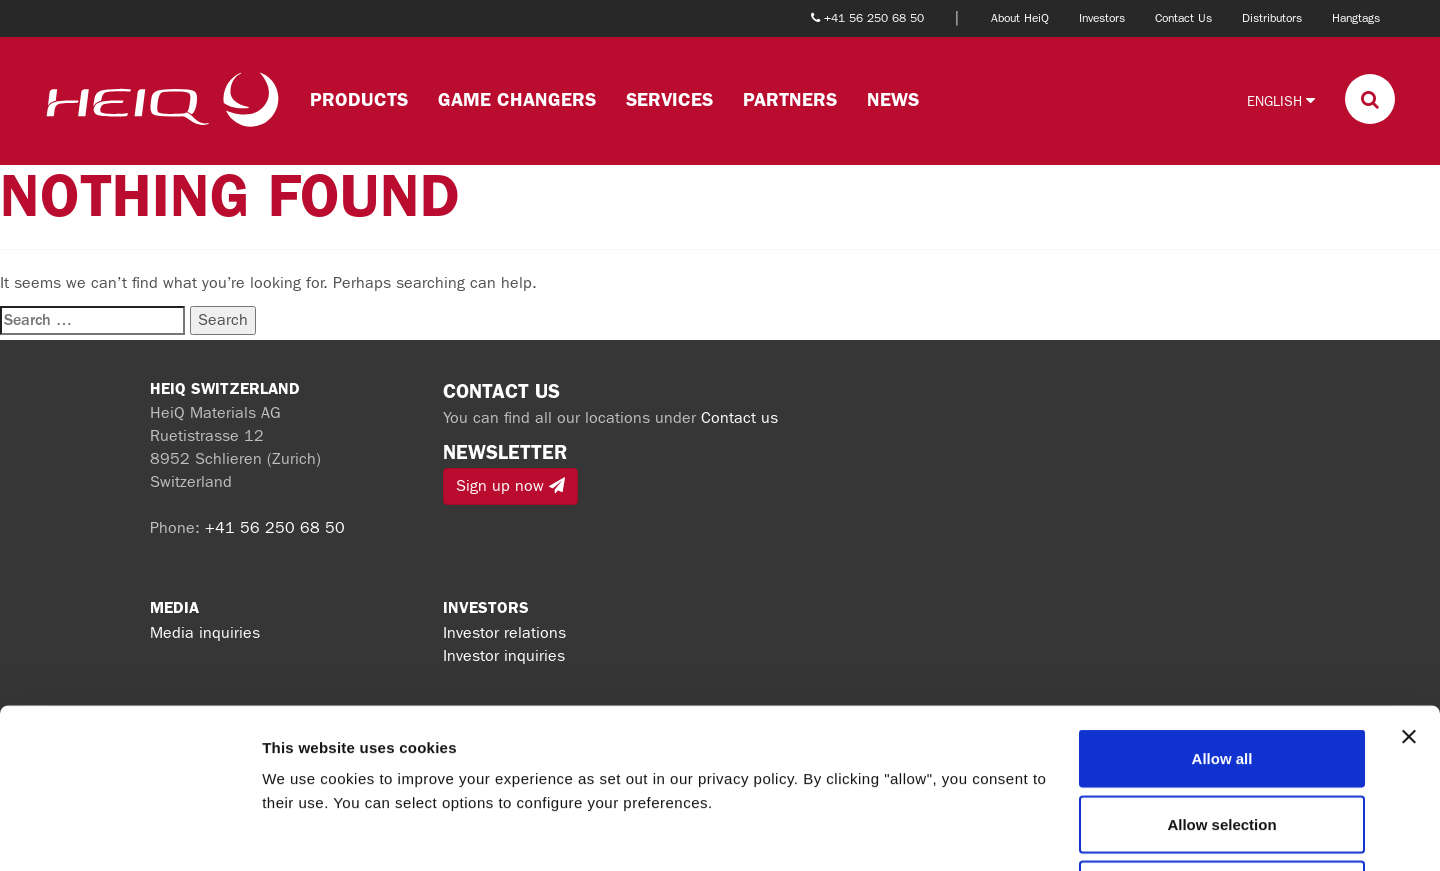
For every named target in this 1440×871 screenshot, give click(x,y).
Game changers (517, 99)
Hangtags (1356, 18)
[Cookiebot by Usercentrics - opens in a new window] (129, 832)
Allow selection (1221, 674)
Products (359, 99)
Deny (1222, 739)
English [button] (1281, 100)
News (893, 99)
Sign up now (510, 485)
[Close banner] (1409, 587)
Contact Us (1183, 18)
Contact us (739, 417)
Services (669, 99)
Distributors (1272, 18)
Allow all (1222, 608)
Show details (1049, 831)
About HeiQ (1020, 18)
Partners (790, 99)
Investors (1102, 18)
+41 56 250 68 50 (275, 527)
